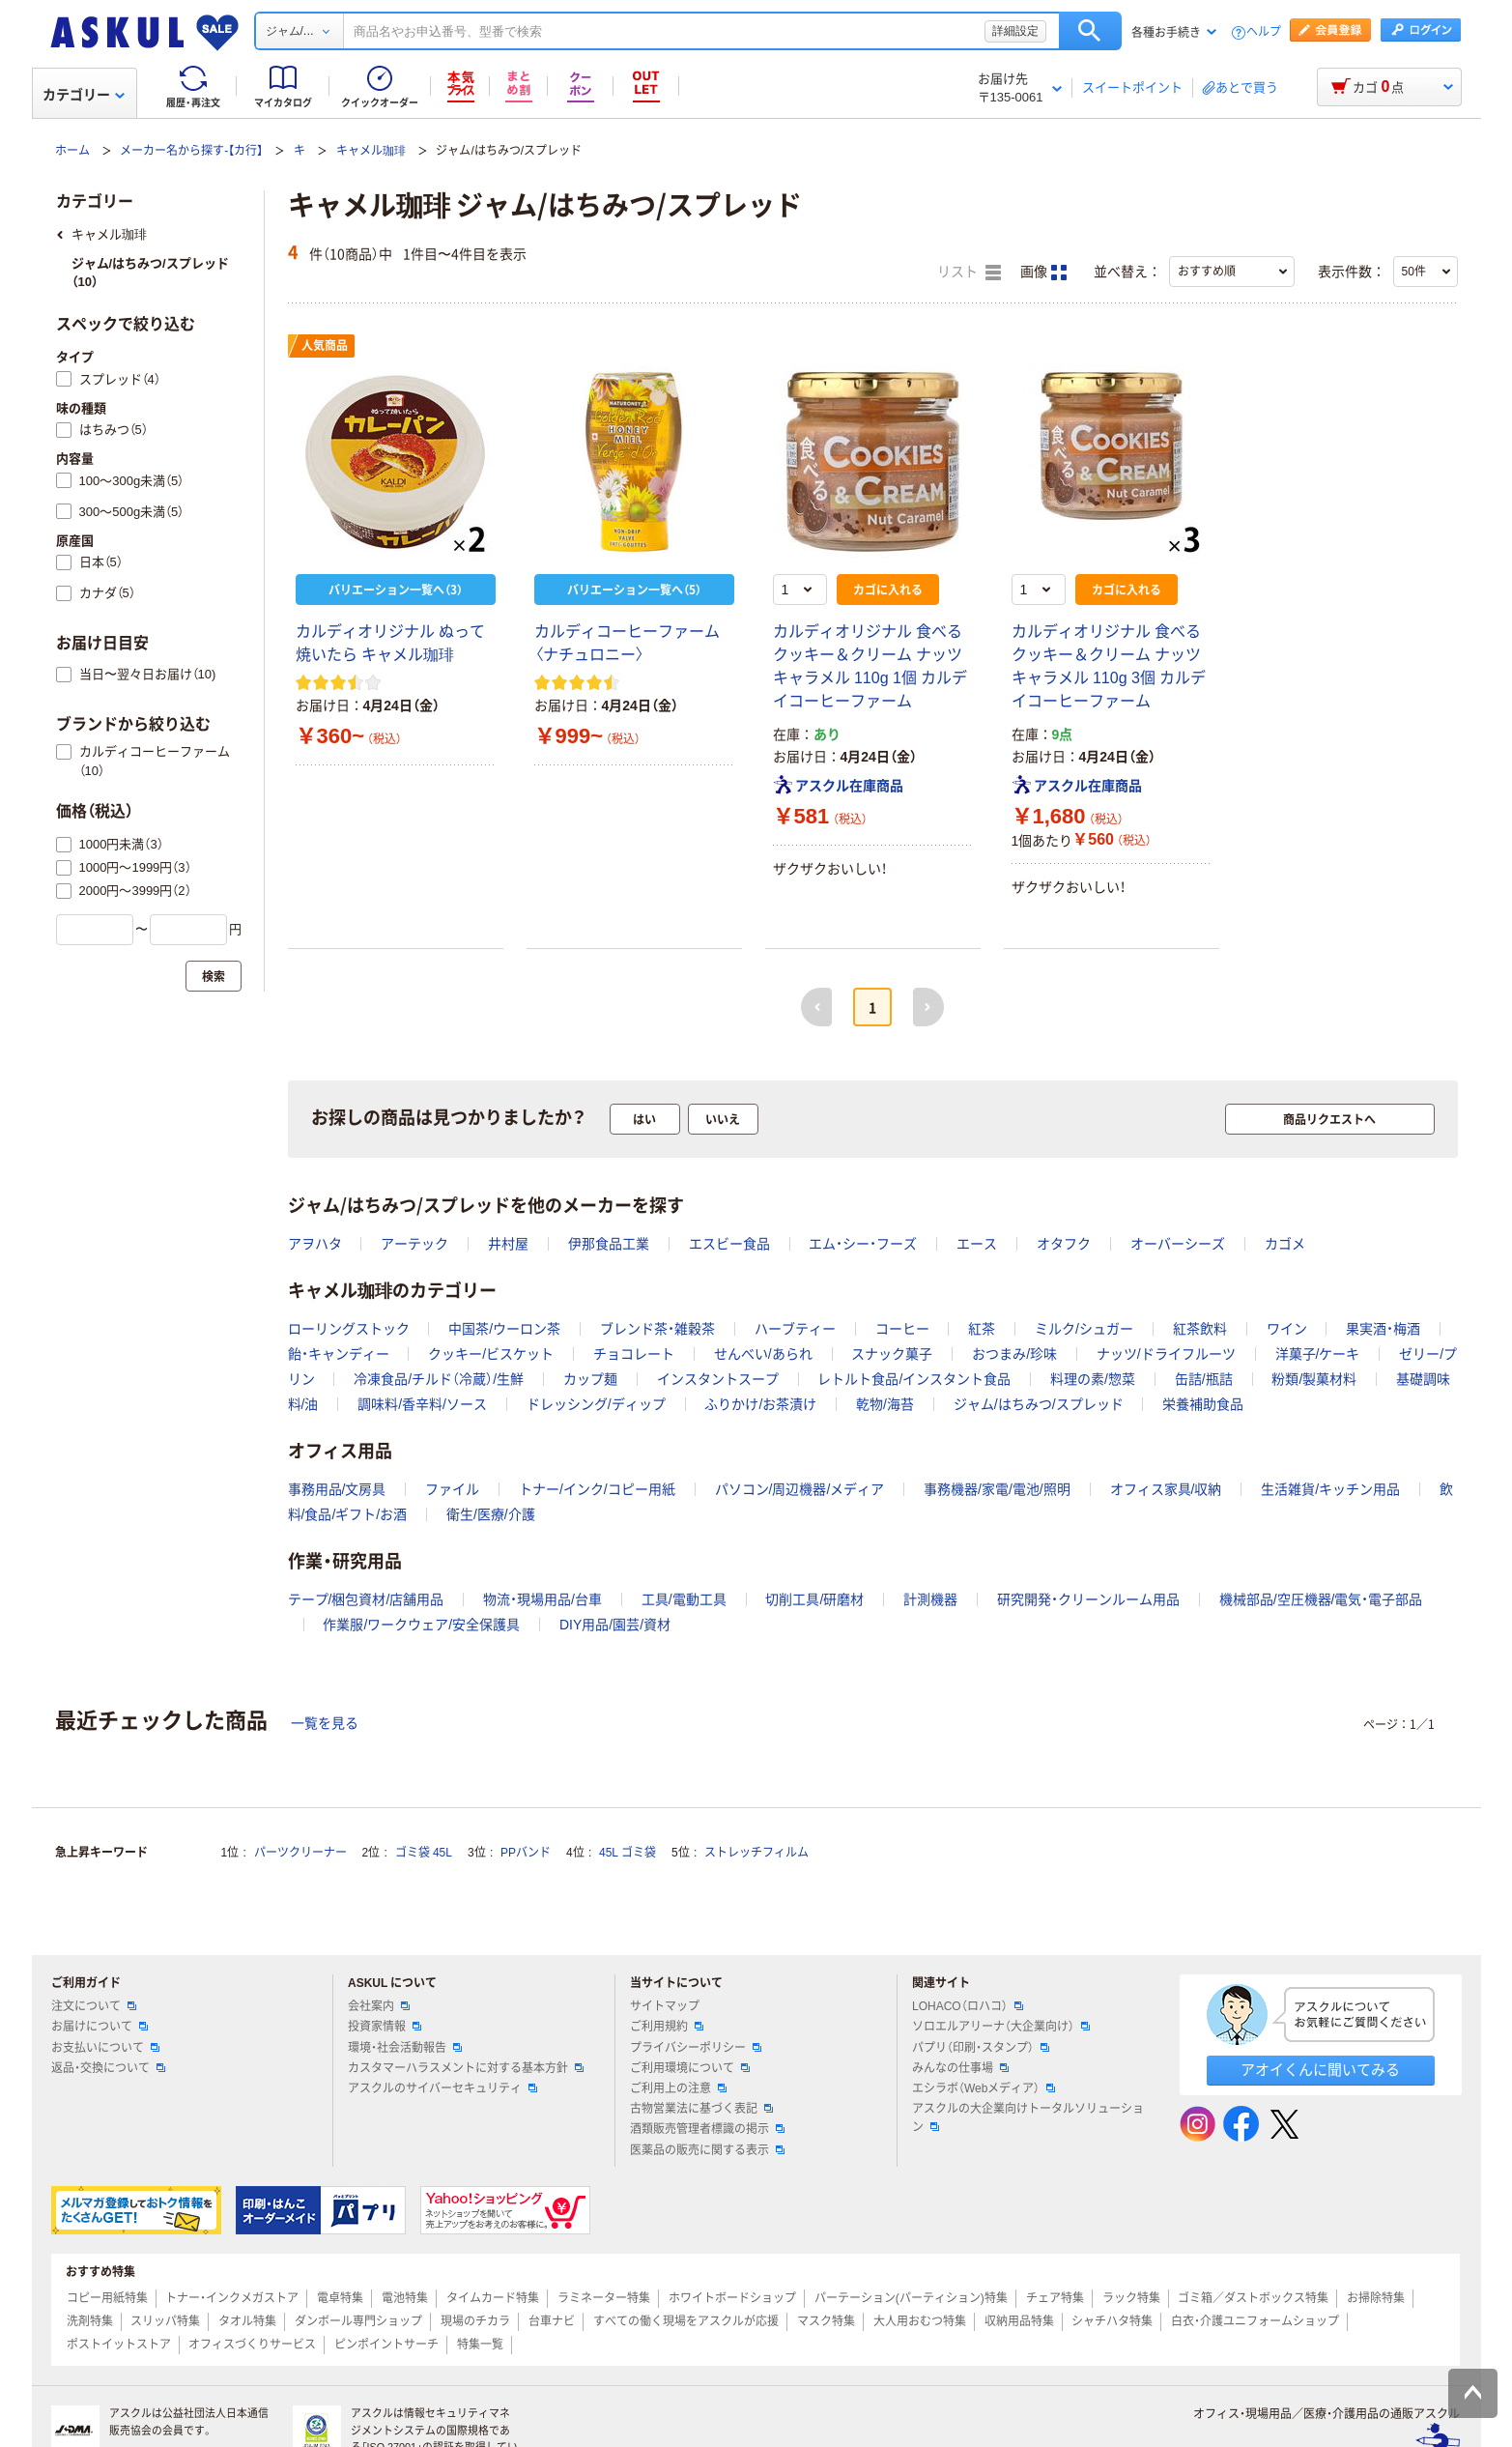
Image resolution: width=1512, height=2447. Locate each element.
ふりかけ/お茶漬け (760, 1404)
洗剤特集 (90, 2321)
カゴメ (1285, 1244)
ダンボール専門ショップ (358, 2321)
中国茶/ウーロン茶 (504, 1329)
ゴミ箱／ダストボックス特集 (1253, 2298)
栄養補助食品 (1202, 1404)
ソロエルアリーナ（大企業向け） (1001, 2026)
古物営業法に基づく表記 (701, 2109)
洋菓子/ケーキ (1317, 1354)
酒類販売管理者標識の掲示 (707, 2129)
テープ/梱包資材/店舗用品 (366, 1599)
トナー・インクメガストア (232, 2298)
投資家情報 (384, 2026)
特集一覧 (480, 2344)
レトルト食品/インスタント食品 (914, 1379)
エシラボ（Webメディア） (983, 2088)
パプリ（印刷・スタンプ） (980, 2048)
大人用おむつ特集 (919, 2321)
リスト (969, 272)
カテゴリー (84, 94)
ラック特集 (1131, 2298)
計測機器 (930, 1599)
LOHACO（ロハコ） (967, 2006)
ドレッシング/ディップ (596, 1404)
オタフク (1064, 1244)
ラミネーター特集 (603, 2298)
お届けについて (99, 2026)
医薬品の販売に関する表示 (707, 2150)
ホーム (72, 151)
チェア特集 (1055, 2298)
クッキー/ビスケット (491, 1354)
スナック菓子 (891, 1354)
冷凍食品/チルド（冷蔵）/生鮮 (439, 1379)
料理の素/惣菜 (1092, 1379)
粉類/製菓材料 (1313, 1379)
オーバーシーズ (1177, 1244)
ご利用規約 (666, 2026)
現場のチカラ (475, 2321)
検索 (1090, 31)
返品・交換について (108, 2068)
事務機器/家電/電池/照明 (997, 1489)
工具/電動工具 (684, 1599)
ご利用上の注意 (678, 2088)
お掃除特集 (1376, 2298)
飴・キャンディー (338, 1354)
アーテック (414, 1244)
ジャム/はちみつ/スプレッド (1039, 1404)
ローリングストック (349, 1329)
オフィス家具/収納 (1166, 1489)
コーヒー (902, 1329)
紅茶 (981, 1329)
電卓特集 (340, 2298)
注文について (93, 2006)
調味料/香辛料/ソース (422, 1404)
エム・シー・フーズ (863, 1244)
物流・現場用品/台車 (542, 1599)
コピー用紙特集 (107, 2298)
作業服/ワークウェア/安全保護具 (421, 1624)
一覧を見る (324, 1723)
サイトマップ (664, 2006)
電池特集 (405, 2298)
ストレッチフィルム (756, 1852)
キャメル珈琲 (371, 151)
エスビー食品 (729, 1244)
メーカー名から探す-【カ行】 (191, 151)
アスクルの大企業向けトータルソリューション (1028, 2118)
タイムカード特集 (492, 2298)
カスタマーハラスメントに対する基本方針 (466, 2068)
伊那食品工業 (608, 1244)
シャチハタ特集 (1112, 2321)
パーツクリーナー (300, 1852)
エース (976, 1244)
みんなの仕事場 (960, 2068)
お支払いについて (105, 2048)
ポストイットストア (119, 2344)
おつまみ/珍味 (1014, 1354)
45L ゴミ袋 (627, 1852)
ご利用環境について (690, 2068)
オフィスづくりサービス (252, 2344)
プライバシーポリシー (695, 2048)
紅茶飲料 (1200, 1329)
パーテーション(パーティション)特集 (911, 2298)
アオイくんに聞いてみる (1320, 2069)
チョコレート (633, 1354)
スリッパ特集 (165, 2321)
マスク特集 (826, 2321)
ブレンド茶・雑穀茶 (657, 1329)
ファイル (452, 1489)
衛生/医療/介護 (490, 1514)
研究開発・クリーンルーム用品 (1088, 1599)
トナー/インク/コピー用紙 (597, 1489)
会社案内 (379, 2006)
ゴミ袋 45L (423, 1852)
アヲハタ (315, 1244)
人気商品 (324, 346)
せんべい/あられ (763, 1354)
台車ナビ (551, 2321)
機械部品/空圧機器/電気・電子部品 (1321, 1599)
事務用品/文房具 (337, 1489)
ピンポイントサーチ (386, 2344)
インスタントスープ (718, 1379)
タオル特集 (247, 2321)
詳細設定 (1015, 31)
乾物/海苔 (885, 1404)
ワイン (1287, 1329)
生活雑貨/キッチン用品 (1330, 1489)
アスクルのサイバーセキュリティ (442, 2088)
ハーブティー (795, 1329)
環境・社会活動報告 (405, 2048)
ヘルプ (1263, 32)
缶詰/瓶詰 (1204, 1379)
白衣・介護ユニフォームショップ (1255, 2321)
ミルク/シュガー (1084, 1329)
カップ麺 (590, 1379)
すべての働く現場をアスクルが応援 (686, 2321)
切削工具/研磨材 (814, 1599)
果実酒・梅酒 (1383, 1329)
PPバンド (525, 1852)
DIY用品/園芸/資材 (614, 1624)
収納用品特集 (1019, 2321)
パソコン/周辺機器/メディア (800, 1489)
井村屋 (508, 1244)
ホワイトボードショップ (732, 2298)
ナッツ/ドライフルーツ (1166, 1354)
